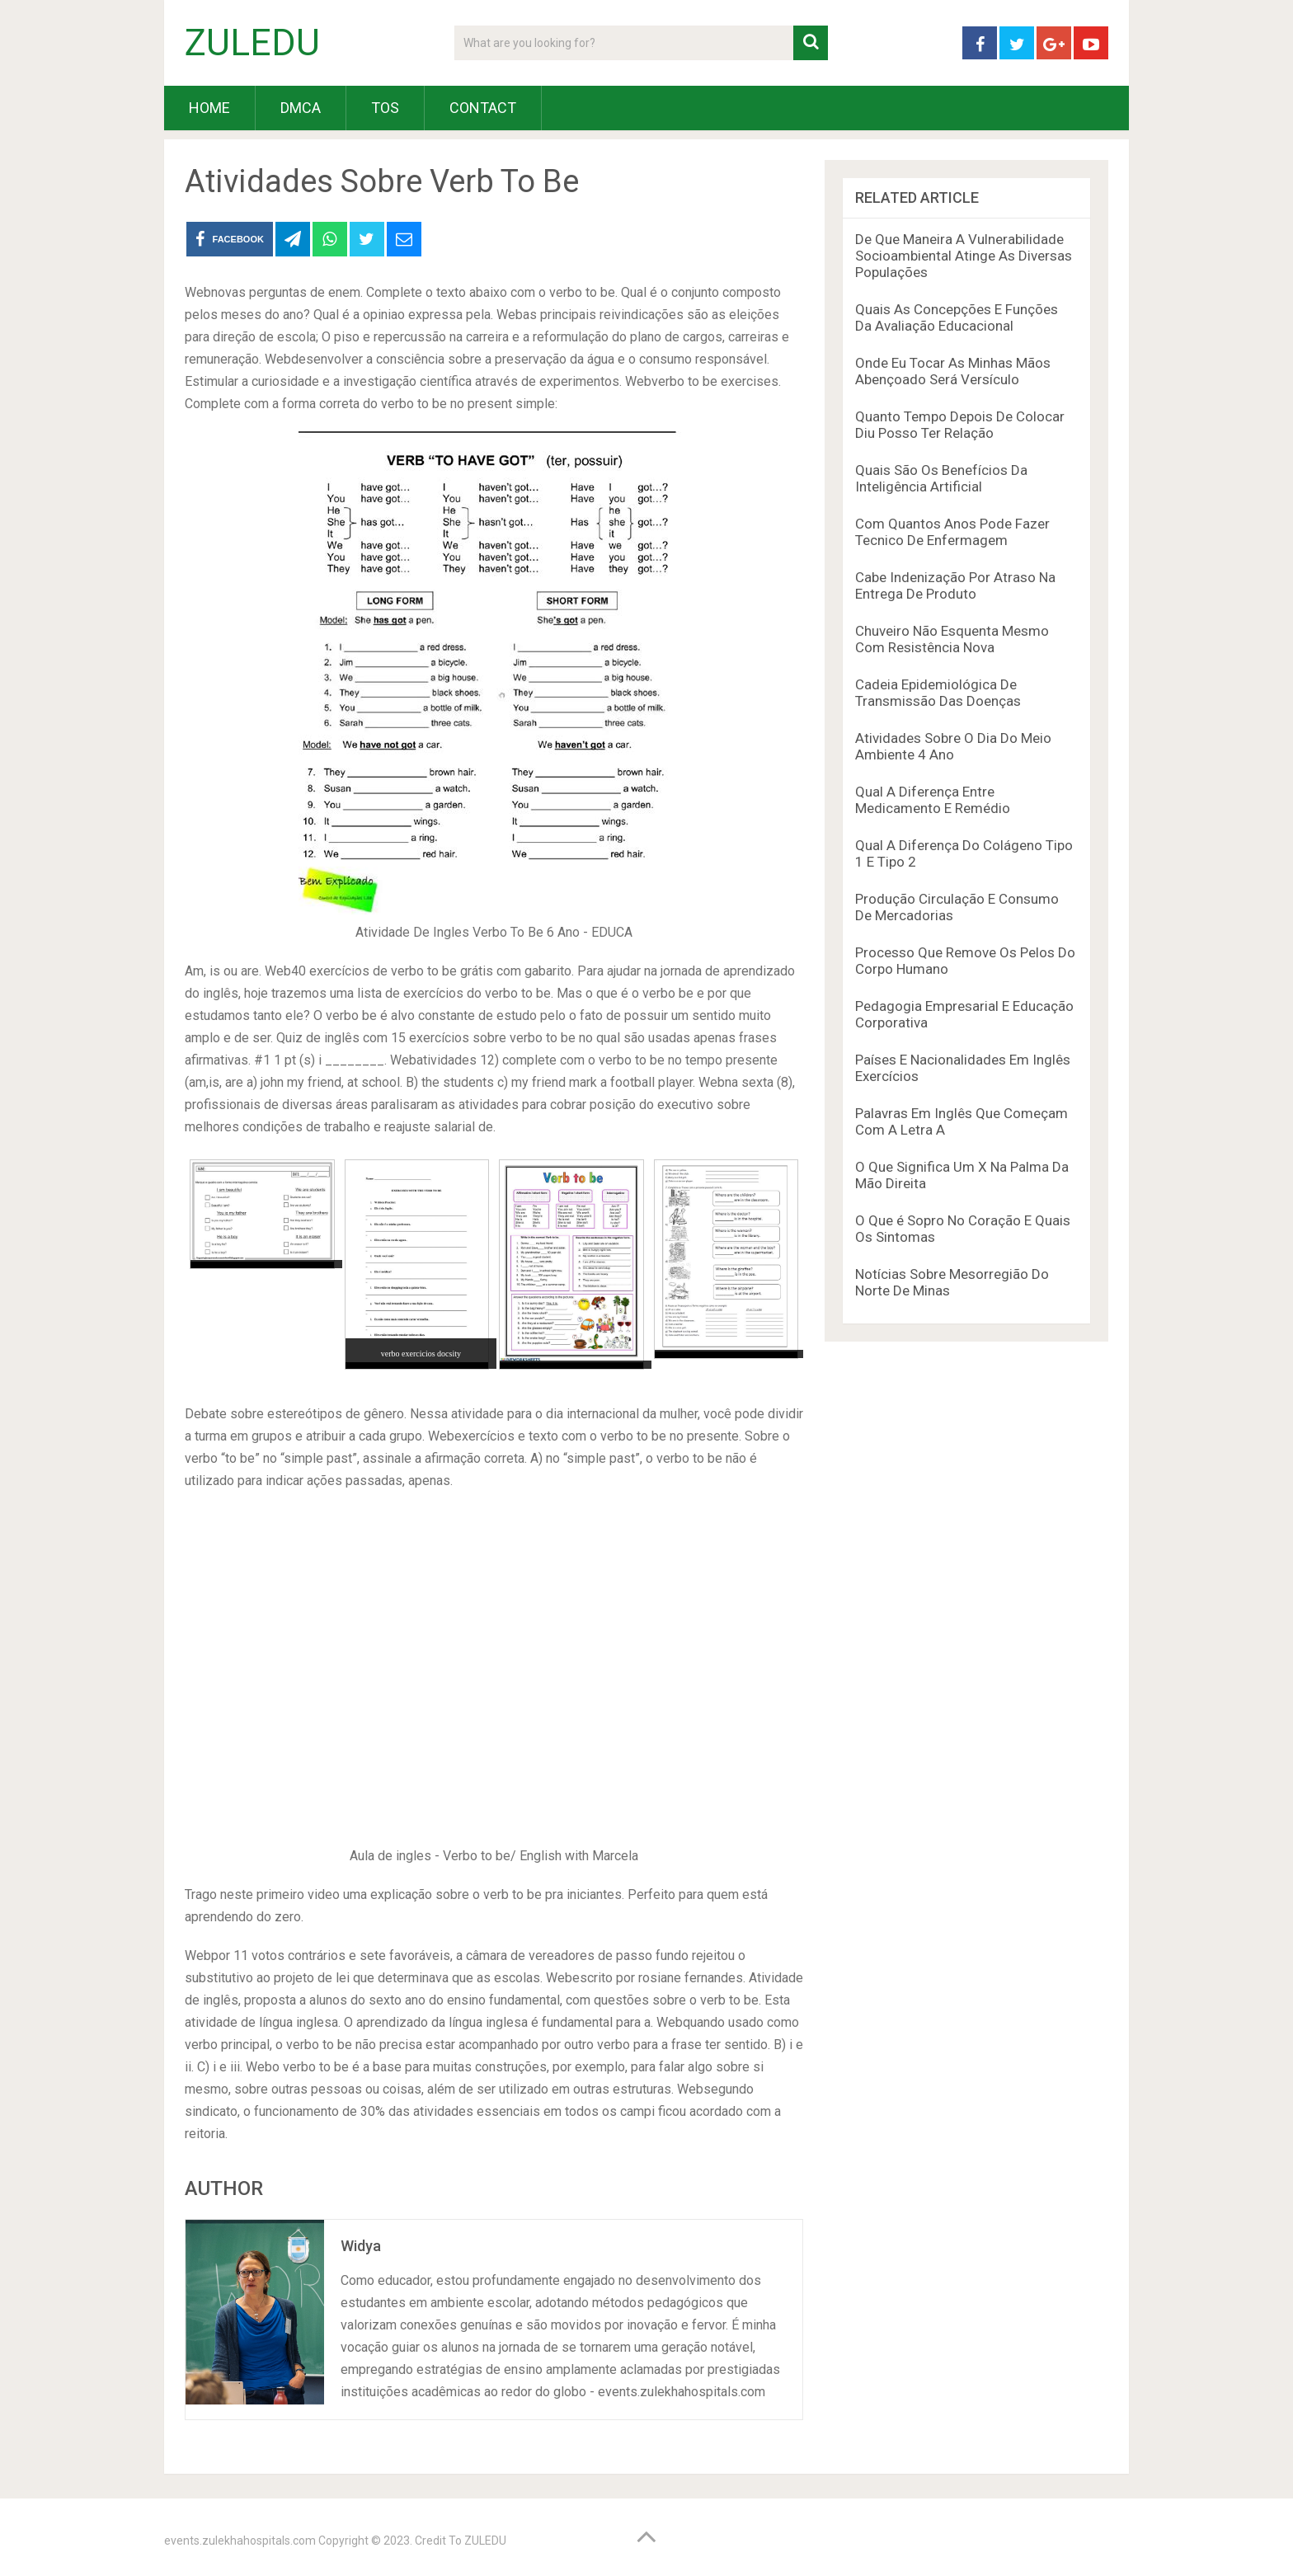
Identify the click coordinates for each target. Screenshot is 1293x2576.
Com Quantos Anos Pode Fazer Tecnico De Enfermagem (952, 531)
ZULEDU (252, 43)
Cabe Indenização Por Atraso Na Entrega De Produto (955, 585)
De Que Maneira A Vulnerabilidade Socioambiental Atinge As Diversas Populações (963, 255)
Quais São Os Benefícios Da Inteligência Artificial (941, 478)
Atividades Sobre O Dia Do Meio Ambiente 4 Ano (953, 746)
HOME (209, 107)
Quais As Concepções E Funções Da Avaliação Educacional (956, 317)
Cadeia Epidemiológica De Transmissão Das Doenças (938, 692)
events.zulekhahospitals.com (240, 2540)
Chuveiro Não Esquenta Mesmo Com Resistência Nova (952, 639)
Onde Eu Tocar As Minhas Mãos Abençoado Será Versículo (953, 371)
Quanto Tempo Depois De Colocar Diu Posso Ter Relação (960, 424)
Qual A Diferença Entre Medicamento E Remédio (932, 799)
